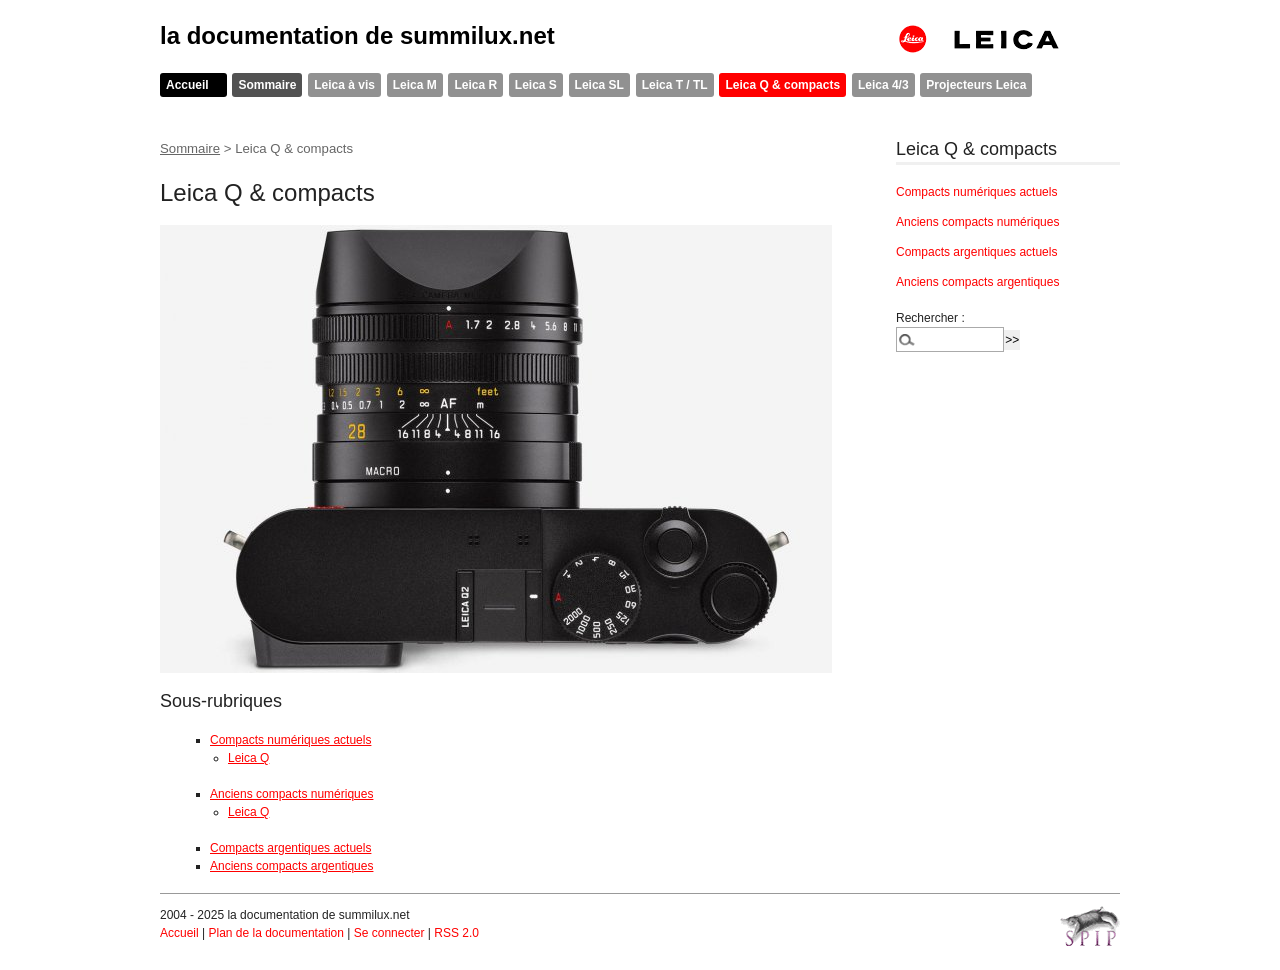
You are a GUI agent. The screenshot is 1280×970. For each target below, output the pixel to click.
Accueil (187, 85)
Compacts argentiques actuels (290, 848)
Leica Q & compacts (782, 85)
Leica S (536, 85)
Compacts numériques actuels (290, 740)
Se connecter (389, 933)
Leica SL (599, 85)
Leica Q (248, 758)
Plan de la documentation (275, 933)
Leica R (475, 85)
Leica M (415, 85)
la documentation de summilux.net (357, 35)
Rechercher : (930, 318)
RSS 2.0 (456, 933)
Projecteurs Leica (976, 85)
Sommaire (267, 85)
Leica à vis (344, 85)
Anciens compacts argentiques (291, 866)
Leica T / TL (675, 85)
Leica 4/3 (883, 85)
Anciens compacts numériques (291, 794)
